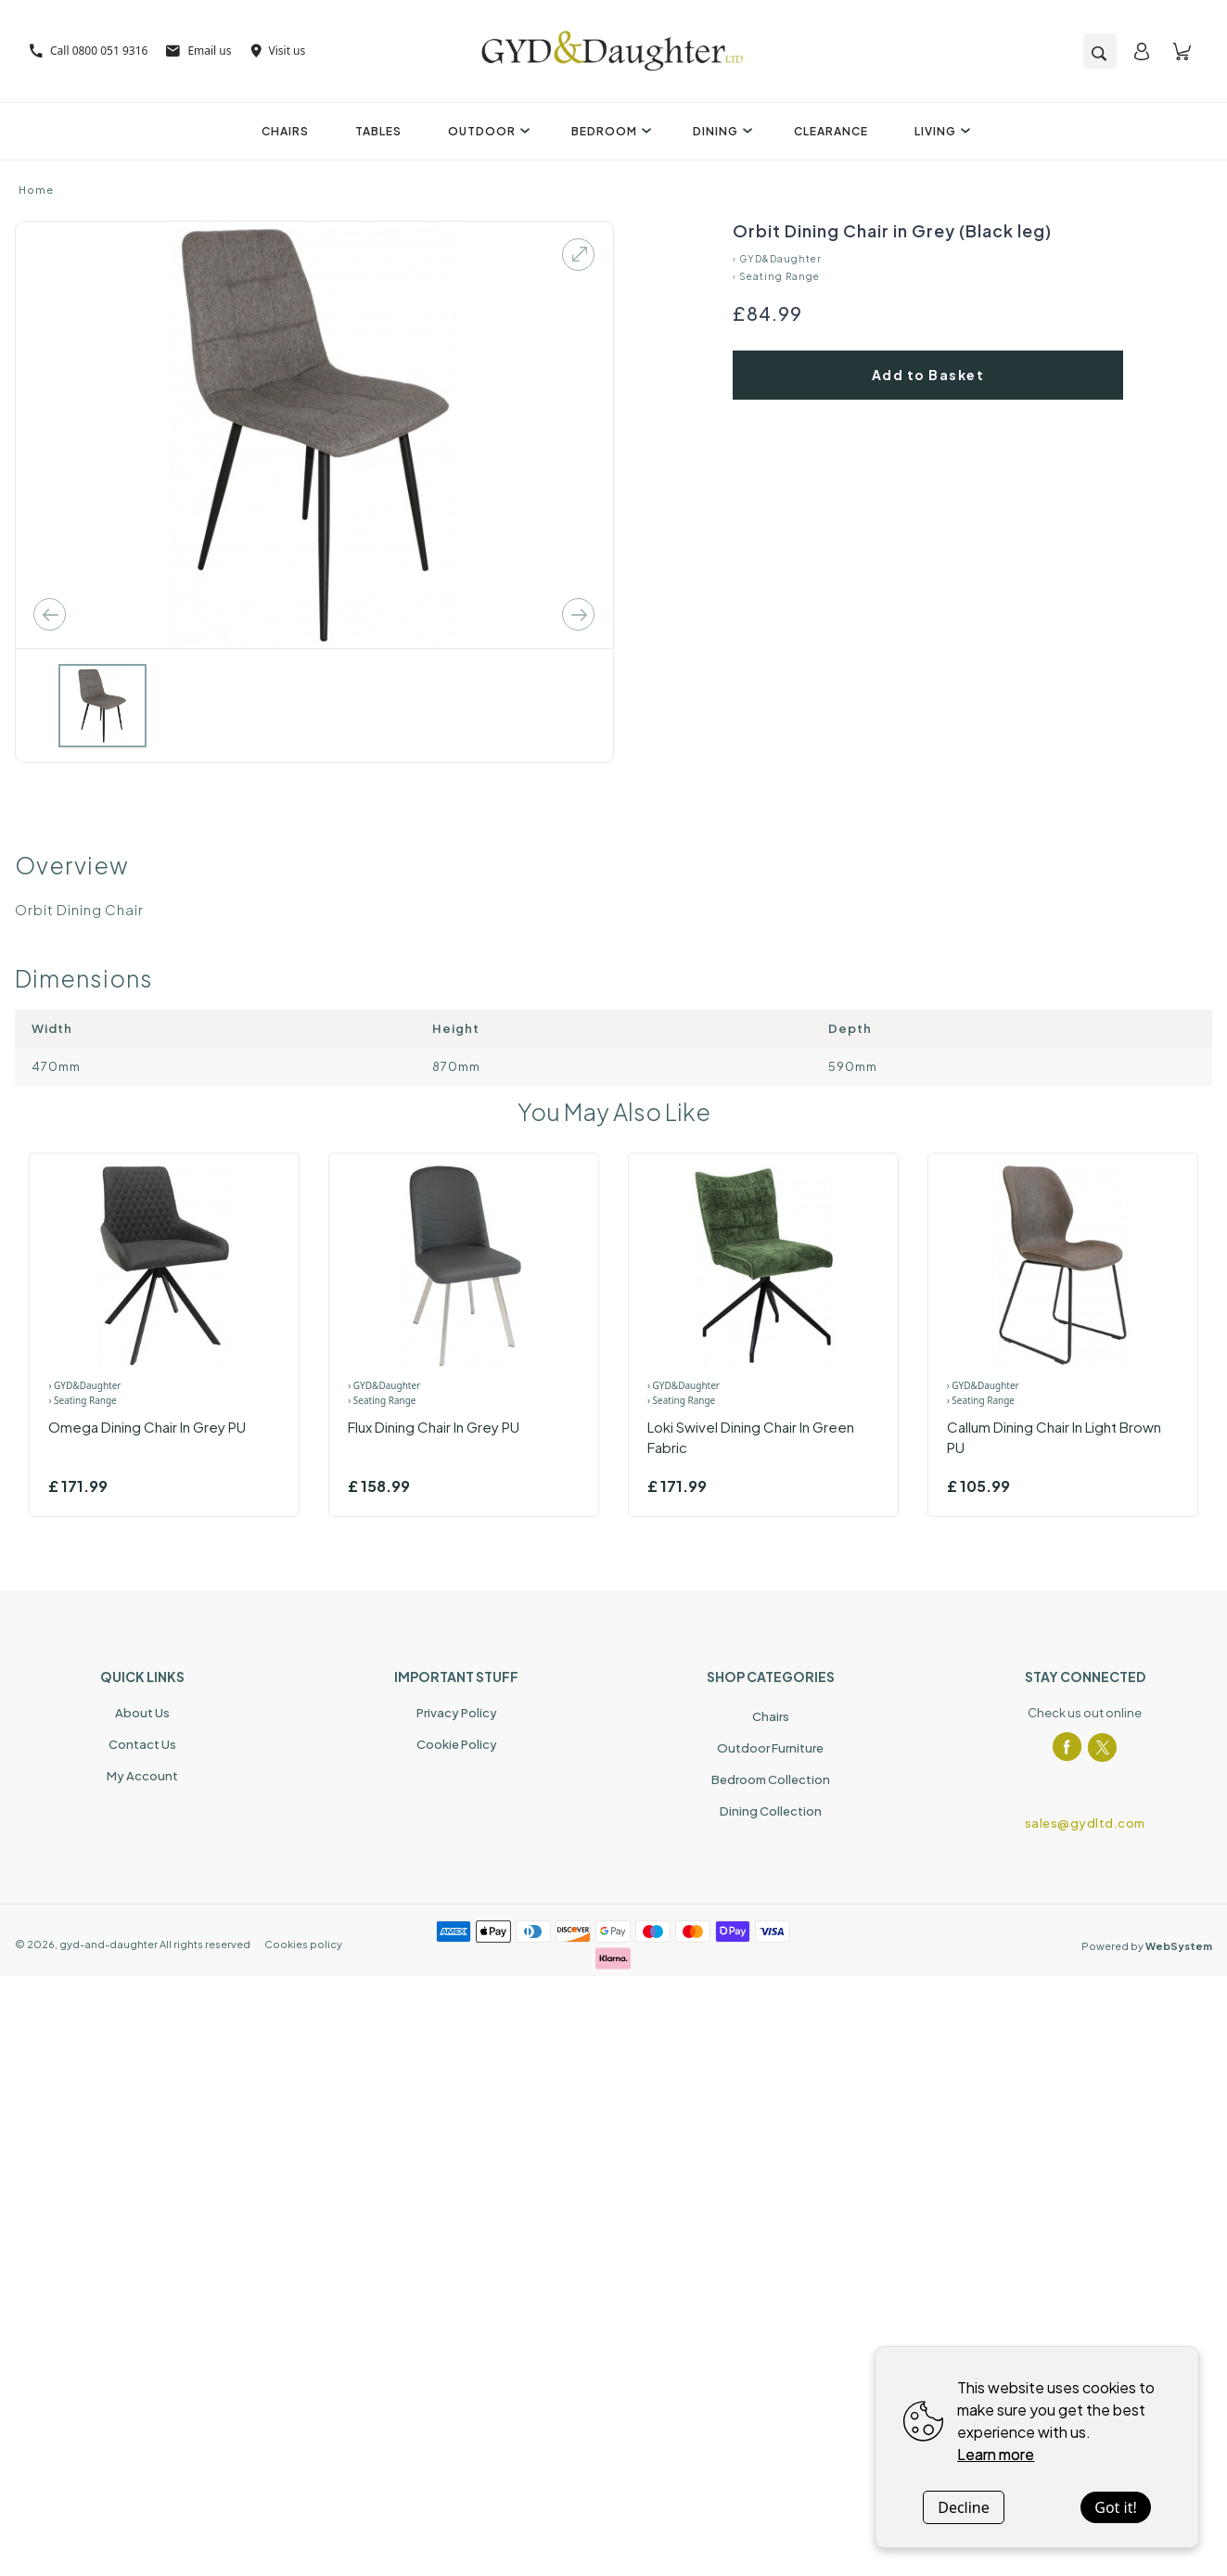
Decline (964, 2507)
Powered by (1146, 1946)
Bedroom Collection (770, 1779)
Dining (720, 131)
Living (939, 131)
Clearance (831, 131)
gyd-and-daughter (108, 1944)
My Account (142, 1775)
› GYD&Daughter (777, 258)
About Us (142, 1712)
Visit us (278, 50)
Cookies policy (303, 1944)
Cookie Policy (456, 1744)
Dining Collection (771, 1811)
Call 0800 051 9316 (88, 50)
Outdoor (486, 131)
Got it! (1115, 2507)
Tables (378, 131)
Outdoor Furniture (770, 1748)
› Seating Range (776, 276)
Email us (198, 50)
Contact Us (142, 1744)
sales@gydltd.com (1085, 1823)
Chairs (285, 131)
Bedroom (608, 131)
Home (36, 190)
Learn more (995, 2454)
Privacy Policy (456, 1712)
